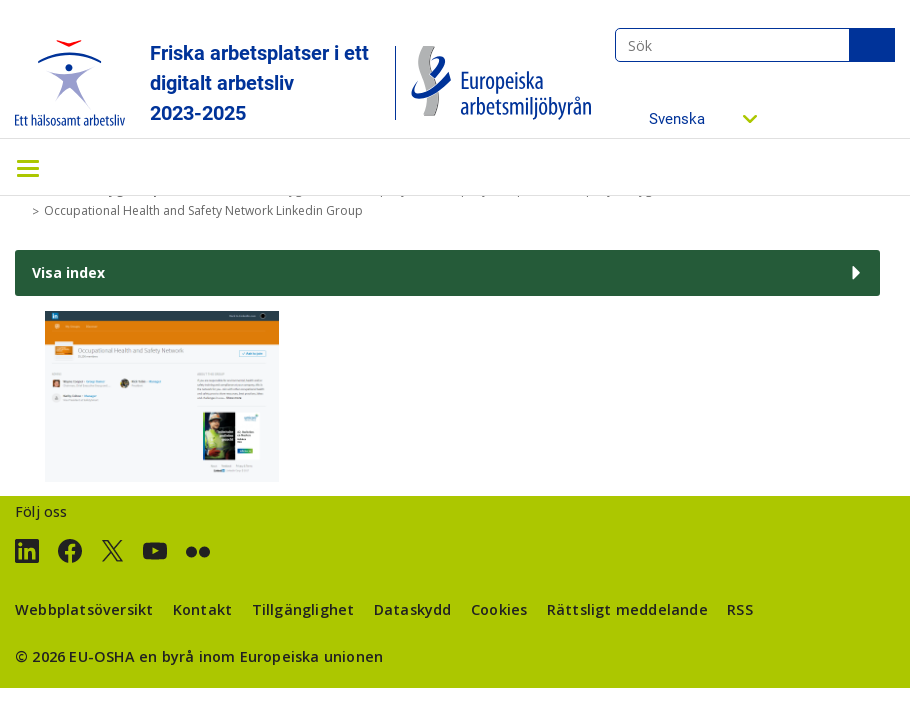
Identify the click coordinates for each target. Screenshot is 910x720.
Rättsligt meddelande (627, 609)
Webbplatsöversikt (84, 609)
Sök (872, 45)
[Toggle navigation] (28, 167)
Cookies (499, 609)
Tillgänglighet (303, 609)
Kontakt (202, 609)
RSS (740, 609)
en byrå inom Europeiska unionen (261, 656)
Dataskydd (413, 609)
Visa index (68, 272)
